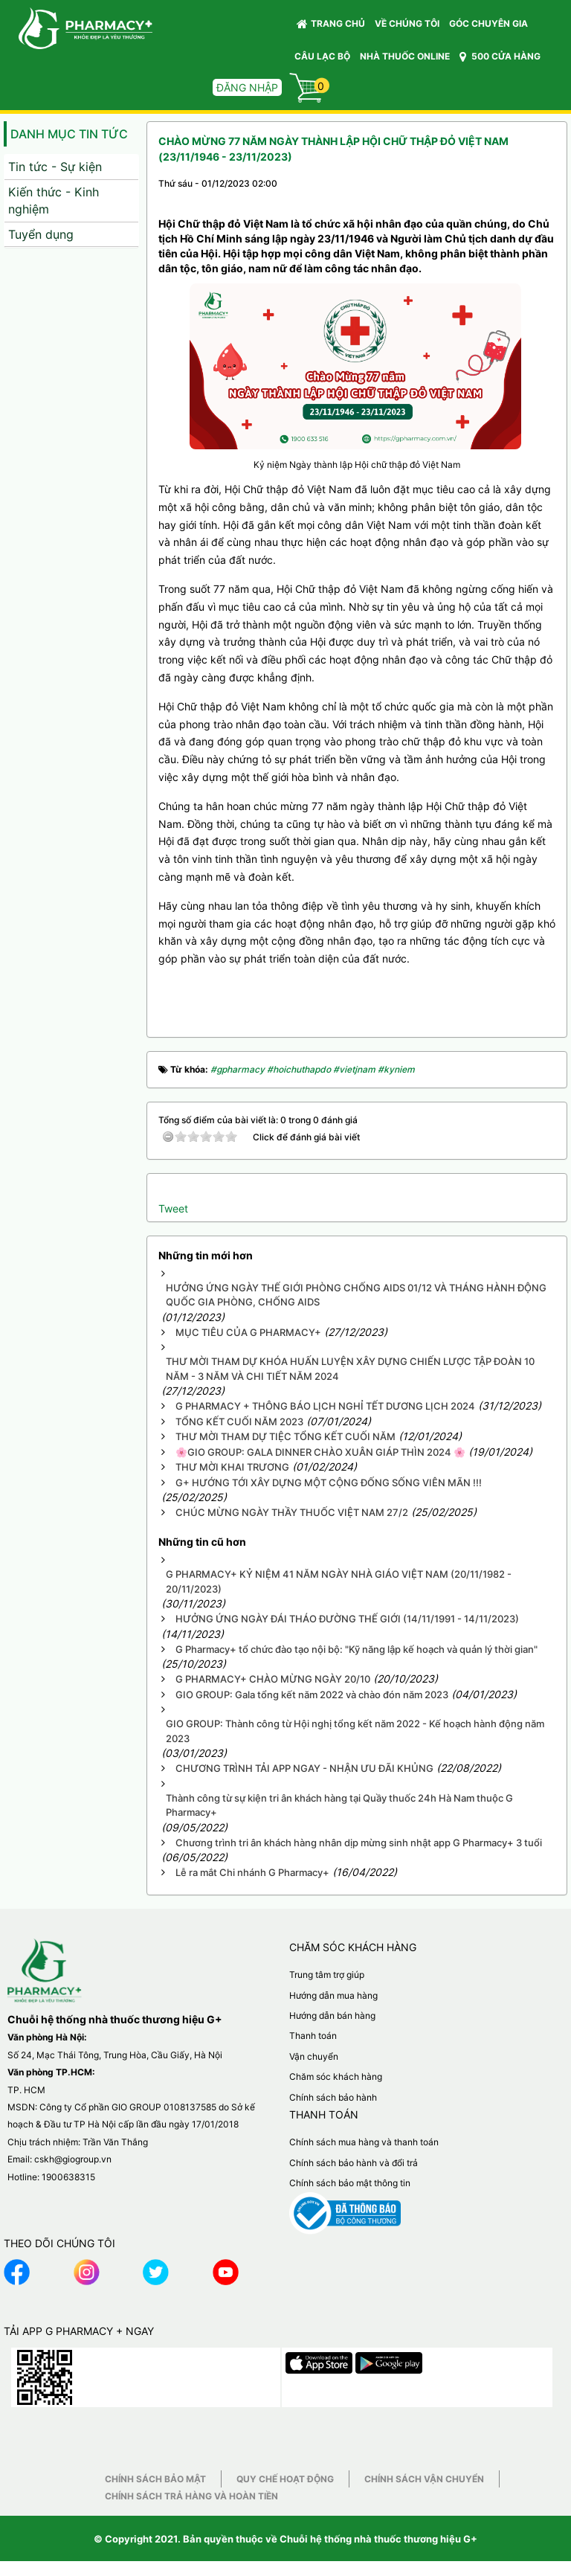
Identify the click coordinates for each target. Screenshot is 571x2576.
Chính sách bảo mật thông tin (349, 2182)
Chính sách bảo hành (333, 2097)
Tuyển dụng (41, 234)
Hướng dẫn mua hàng (333, 1995)
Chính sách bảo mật (155, 2479)
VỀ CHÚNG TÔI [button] (407, 23)
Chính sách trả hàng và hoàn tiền (191, 2496)
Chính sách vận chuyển (424, 2479)
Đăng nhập (247, 87)
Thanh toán (313, 2035)
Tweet (173, 1208)
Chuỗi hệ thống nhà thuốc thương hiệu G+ (378, 2539)
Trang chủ (331, 24)
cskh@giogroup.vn (73, 2159)
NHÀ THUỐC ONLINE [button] (405, 56)
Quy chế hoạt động (285, 2479)
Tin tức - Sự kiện (55, 166)
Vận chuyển (313, 2056)
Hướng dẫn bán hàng (332, 2015)
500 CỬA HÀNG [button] (500, 56)
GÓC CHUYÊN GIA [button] (490, 27)
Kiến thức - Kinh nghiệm (53, 200)
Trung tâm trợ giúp (326, 1974)
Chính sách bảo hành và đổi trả (353, 2162)
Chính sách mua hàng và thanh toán (364, 2142)
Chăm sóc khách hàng (335, 2076)
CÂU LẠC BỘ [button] (322, 56)
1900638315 (68, 2176)
